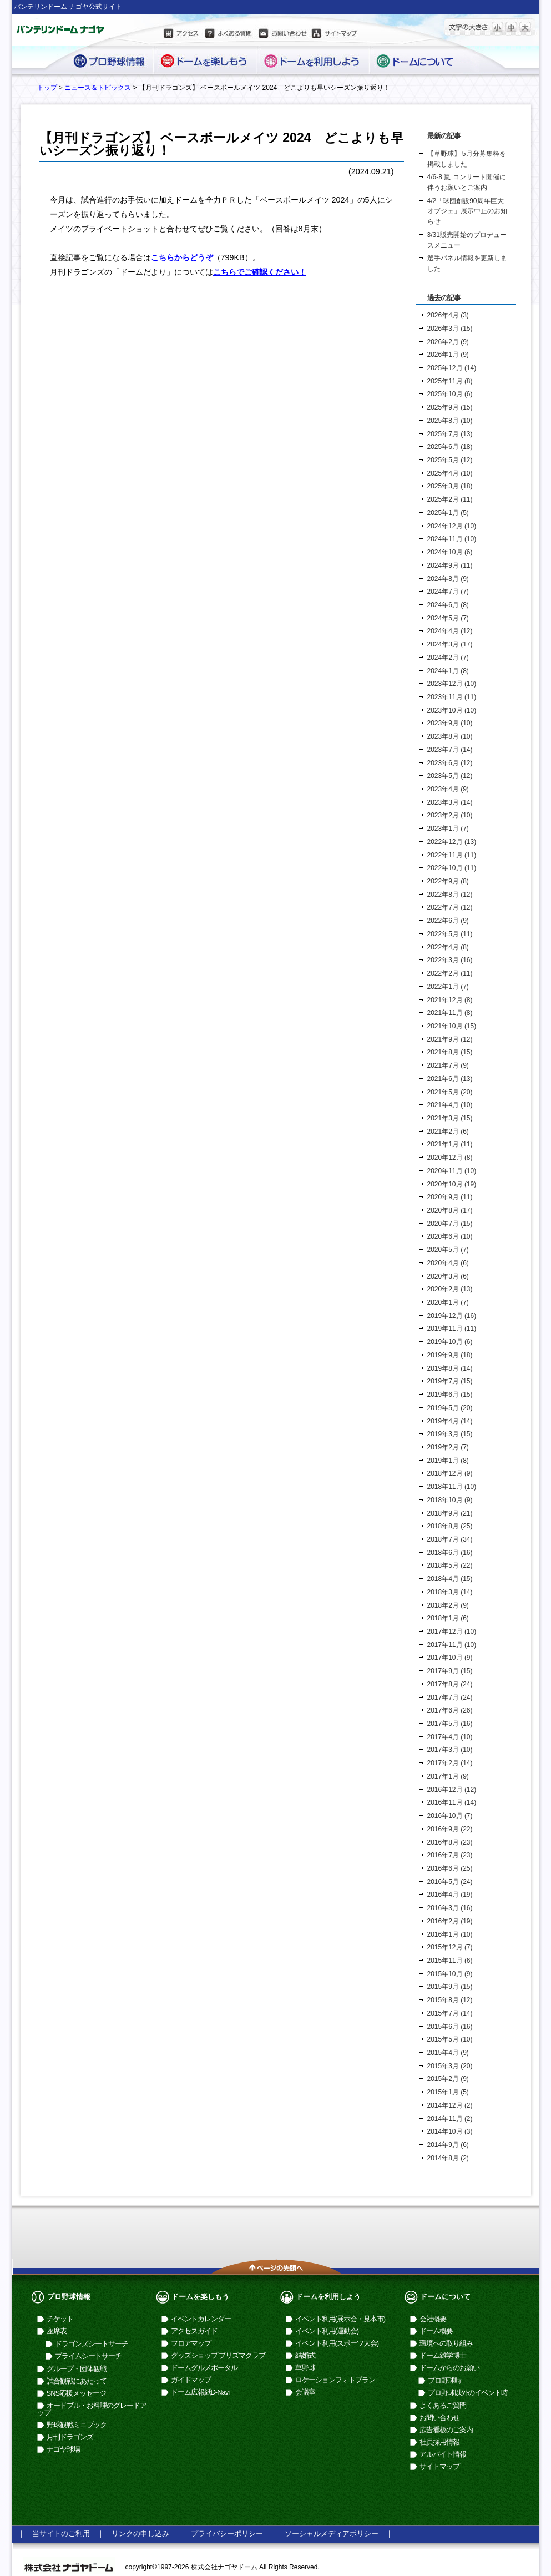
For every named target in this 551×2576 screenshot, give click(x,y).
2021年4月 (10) (450, 1105)
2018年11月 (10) (452, 1487)
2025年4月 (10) (450, 473)
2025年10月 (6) (450, 394)
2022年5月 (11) (450, 934)
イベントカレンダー (201, 2319)
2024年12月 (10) (452, 526)
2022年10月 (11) (452, 868)
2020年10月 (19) (452, 1184)
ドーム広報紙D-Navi (200, 2392)
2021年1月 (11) (450, 1144)
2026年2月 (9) (448, 342)
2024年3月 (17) (450, 644)
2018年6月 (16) (450, 1553)
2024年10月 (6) (450, 552)
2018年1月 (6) (448, 1618)
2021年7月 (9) (448, 1065)
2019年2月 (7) (448, 1447)
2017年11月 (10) (452, 1645)
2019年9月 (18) (450, 1355)
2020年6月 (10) (450, 1236)
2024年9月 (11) (450, 565)
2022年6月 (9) (448, 921)
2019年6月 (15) (450, 1394)
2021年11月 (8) (450, 1013)
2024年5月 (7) (448, 618)
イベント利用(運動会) (327, 2331)
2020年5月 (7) (448, 1250)
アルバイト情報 (442, 2454)
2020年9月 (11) (450, 1197)
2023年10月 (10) (452, 710)
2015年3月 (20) (450, 2066)
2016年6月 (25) (450, 1868)
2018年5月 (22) (450, 1565)
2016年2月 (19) (450, 1921)
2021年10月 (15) (452, 1026)
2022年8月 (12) (450, 894)
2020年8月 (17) (450, 1210)
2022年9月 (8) (448, 881)
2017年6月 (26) (450, 1710)
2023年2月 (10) (450, 815)
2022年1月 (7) (448, 987)
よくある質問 (228, 35)
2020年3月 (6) (448, 1276)
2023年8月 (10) (450, 736)
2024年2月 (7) (448, 657)
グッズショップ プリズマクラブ (218, 2355)
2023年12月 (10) (452, 684)
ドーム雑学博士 (442, 2355)
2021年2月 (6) (448, 1131)
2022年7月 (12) (450, 907)
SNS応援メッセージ (77, 2393)
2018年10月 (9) (450, 1500)
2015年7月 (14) (450, 2013)
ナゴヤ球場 (63, 2449)
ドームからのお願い (449, 2367)
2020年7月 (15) (450, 1224)
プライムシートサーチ (88, 2356)
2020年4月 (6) (448, 1263)
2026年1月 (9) (448, 354)
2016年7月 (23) (450, 1855)
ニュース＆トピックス (97, 88)
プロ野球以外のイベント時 (468, 2392)
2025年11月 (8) (450, 381)
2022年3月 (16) (450, 960)
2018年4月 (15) (450, 1579)
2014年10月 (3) (450, 2131)
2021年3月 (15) (450, 1118)
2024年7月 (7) (448, 591)
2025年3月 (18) (450, 486)
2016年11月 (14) (452, 1802)
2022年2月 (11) (450, 973)
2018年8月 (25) (450, 1526)
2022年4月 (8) (448, 947)
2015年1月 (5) (448, 2092)
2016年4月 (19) (450, 1894)
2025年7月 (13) (450, 434)
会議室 (305, 2392)
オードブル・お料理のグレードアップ (91, 2409)
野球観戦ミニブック (77, 2425)
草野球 (305, 2367)
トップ (47, 88)
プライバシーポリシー (227, 2533)
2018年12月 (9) (450, 1473)
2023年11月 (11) (452, 697)
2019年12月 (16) (452, 1316)
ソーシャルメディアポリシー (331, 2533)
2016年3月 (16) (450, 1908)
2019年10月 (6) (450, 1342)
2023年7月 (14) (450, 750)
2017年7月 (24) (450, 1697)
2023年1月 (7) (448, 828)
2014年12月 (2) (450, 2105)
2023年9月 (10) (450, 723)
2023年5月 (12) (450, 776)
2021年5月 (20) (450, 1092)
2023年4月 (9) (448, 789)
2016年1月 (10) (450, 1934)
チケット (60, 2319)
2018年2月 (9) (448, 1605)
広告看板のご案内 (446, 2430)
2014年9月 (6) (448, 2145)
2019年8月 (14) (450, 1368)
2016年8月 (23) (450, 1842)
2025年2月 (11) (450, 499)
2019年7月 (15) (450, 1381)
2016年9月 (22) (450, 1829)
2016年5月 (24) (450, 1882)
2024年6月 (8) (448, 605)
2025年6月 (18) (450, 447)
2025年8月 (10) (450, 421)
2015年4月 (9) (448, 2053)
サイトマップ (334, 35)
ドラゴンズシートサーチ (91, 2344)
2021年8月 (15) (450, 1052)
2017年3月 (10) (450, 1750)
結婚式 (305, 2355)
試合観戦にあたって (77, 2381)
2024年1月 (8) (448, 671)
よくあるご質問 (442, 2405)
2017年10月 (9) (450, 1657)
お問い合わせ (282, 35)
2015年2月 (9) (448, 2079)
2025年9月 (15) (450, 407)
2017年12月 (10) (452, 1631)
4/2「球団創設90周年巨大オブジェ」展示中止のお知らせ (467, 211)
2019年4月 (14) (450, 1421)
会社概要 (432, 2319)
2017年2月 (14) (450, 1763)
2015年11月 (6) (450, 1960)
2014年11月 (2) (450, 2119)
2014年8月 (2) (448, 2158)
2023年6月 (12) (450, 763)
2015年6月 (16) (450, 2027)
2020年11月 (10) (452, 1171)
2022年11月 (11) (452, 855)
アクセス (182, 35)
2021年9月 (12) (450, 1039)
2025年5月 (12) (450, 460)
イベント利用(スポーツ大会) (337, 2343)
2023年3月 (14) (450, 802)
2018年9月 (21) (450, 1513)
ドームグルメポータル (204, 2367)
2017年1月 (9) (448, 1776)
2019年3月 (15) (450, 1434)
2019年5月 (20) (450, 1408)
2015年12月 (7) (450, 1947)
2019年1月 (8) (448, 1460)
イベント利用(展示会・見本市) (340, 2319)
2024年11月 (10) (452, 539)
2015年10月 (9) (450, 1974)
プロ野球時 (444, 2380)
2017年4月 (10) (450, 1737)
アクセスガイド (194, 2331)
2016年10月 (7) (450, 1816)
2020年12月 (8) (450, 1157)
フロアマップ (191, 2343)
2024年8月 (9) (448, 579)
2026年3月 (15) (450, 328)
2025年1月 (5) (448, 513)
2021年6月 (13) (450, 1079)
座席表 (57, 2331)
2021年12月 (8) (450, 1000)
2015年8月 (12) (450, 2000)
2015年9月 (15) (450, 1987)
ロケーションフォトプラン (335, 2380)
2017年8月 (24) (450, 1684)
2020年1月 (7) (448, 1302)
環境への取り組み (446, 2343)
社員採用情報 (439, 2442)
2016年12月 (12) (452, 1790)
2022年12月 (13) (452, 842)
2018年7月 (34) (450, 1539)
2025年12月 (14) (452, 368)
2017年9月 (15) (450, 1671)
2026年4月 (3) (448, 315)
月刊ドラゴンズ (70, 2437)
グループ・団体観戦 (77, 2369)
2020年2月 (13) (450, 1289)
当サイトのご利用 (61, 2533)
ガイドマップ (191, 2380)
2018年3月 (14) (450, 1592)
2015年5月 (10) (450, 2039)
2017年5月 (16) (450, 1724)
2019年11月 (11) (452, 1328)
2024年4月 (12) (450, 631)
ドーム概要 (436, 2331)
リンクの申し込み (140, 2533)
